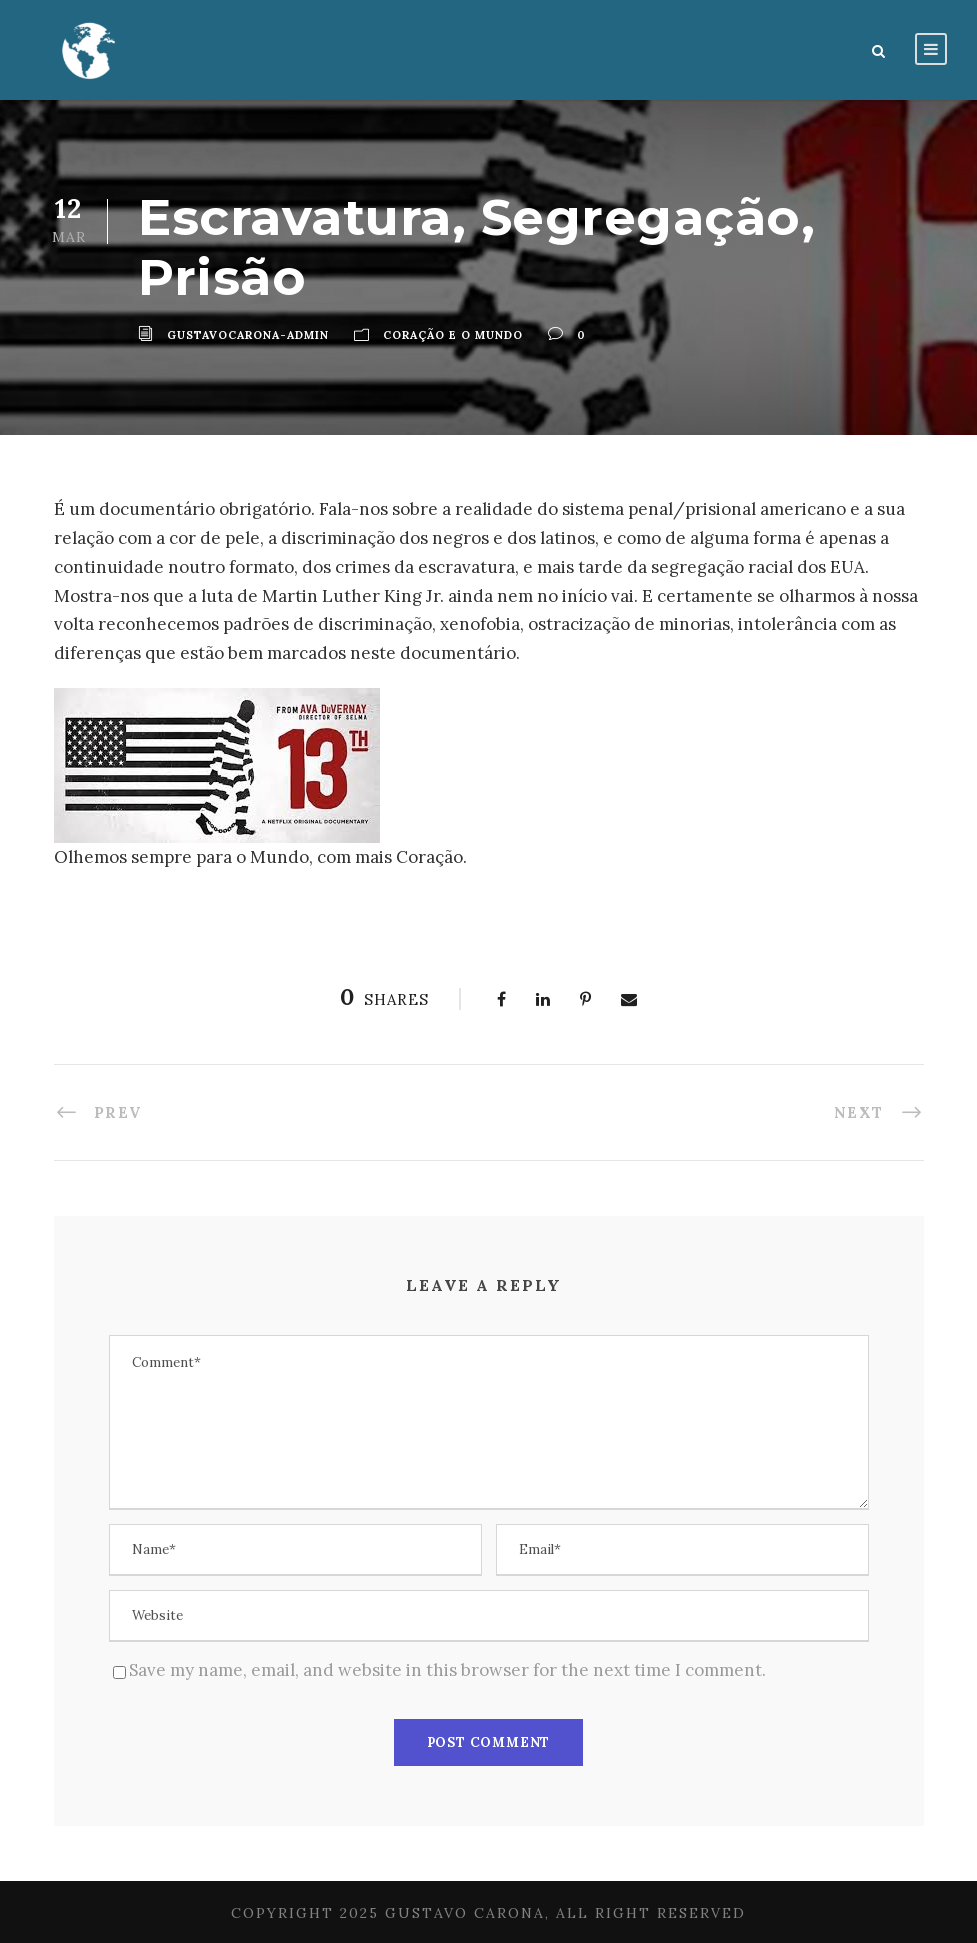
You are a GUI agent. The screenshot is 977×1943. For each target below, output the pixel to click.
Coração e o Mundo (453, 335)
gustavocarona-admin (248, 335)
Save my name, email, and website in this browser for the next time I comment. (447, 1670)
